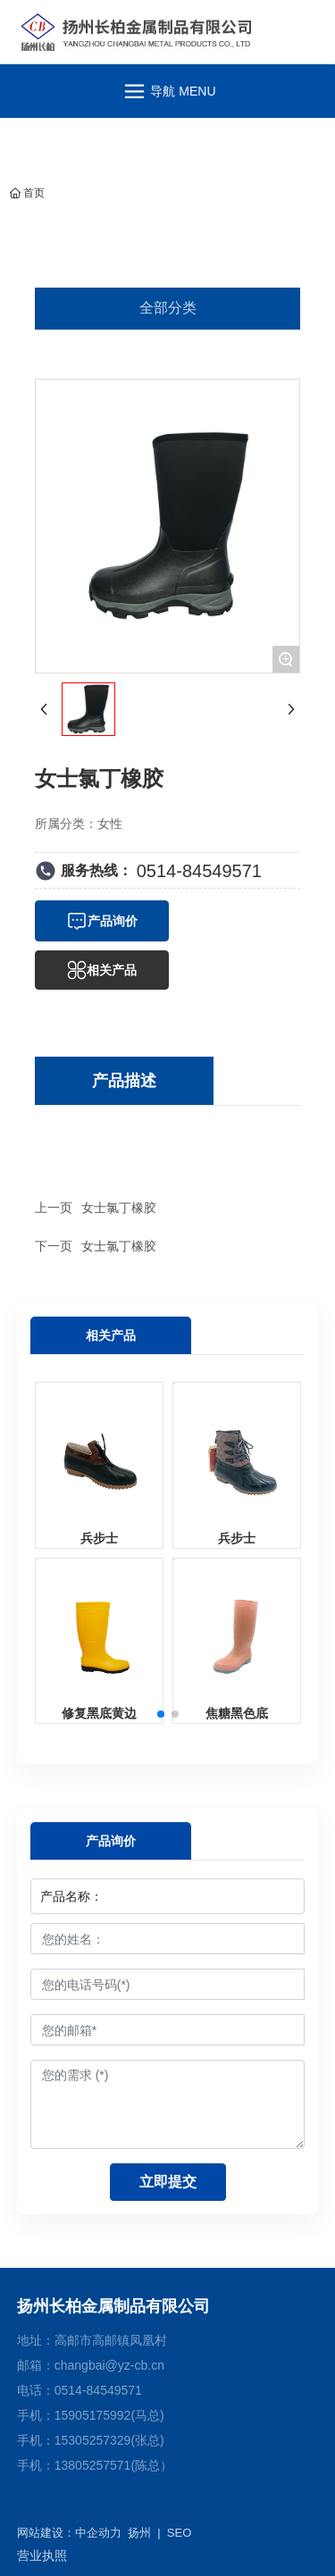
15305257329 (92, 2440)
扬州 (139, 2532)
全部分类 (168, 307)
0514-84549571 (199, 871)
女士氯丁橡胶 (118, 1207)
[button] (160, 1714)
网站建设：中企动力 (69, 2532)
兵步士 (99, 1538)
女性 (109, 823)
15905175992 (92, 2415)
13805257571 (92, 2465)
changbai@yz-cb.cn (109, 2365)
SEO (179, 2532)
